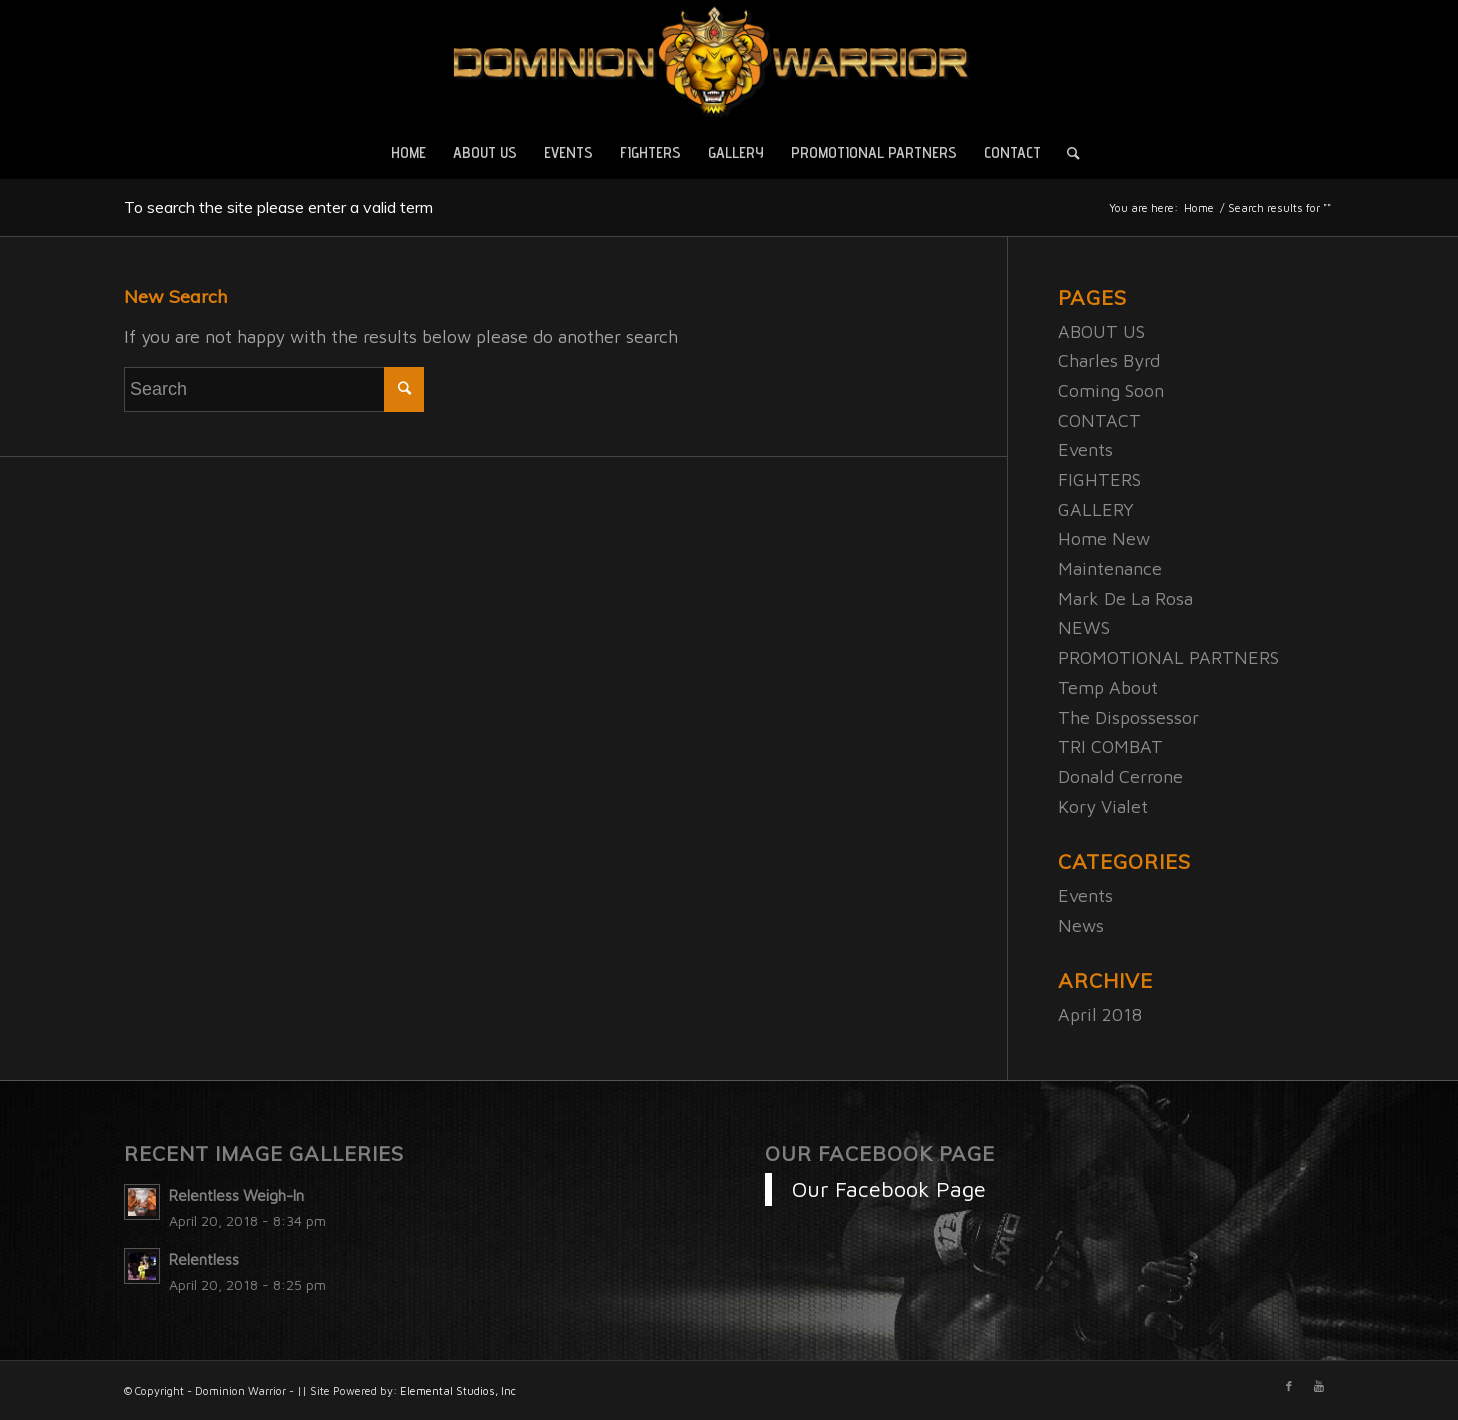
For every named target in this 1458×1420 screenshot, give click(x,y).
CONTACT (1099, 420)
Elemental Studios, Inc (458, 1390)
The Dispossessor (1128, 717)
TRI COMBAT (1110, 746)
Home (1199, 207)
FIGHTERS (1099, 479)
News (1081, 925)
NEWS (1084, 627)
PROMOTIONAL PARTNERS (1168, 657)
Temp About (1108, 687)
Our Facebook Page (880, 1153)
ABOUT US (1101, 331)
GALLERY (1096, 509)
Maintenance (1110, 568)
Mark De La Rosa (1125, 598)
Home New (1104, 538)
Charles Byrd (1109, 360)
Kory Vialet (1103, 806)
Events (1085, 449)
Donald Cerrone (1120, 776)
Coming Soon (1111, 390)
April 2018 (1100, 1014)
